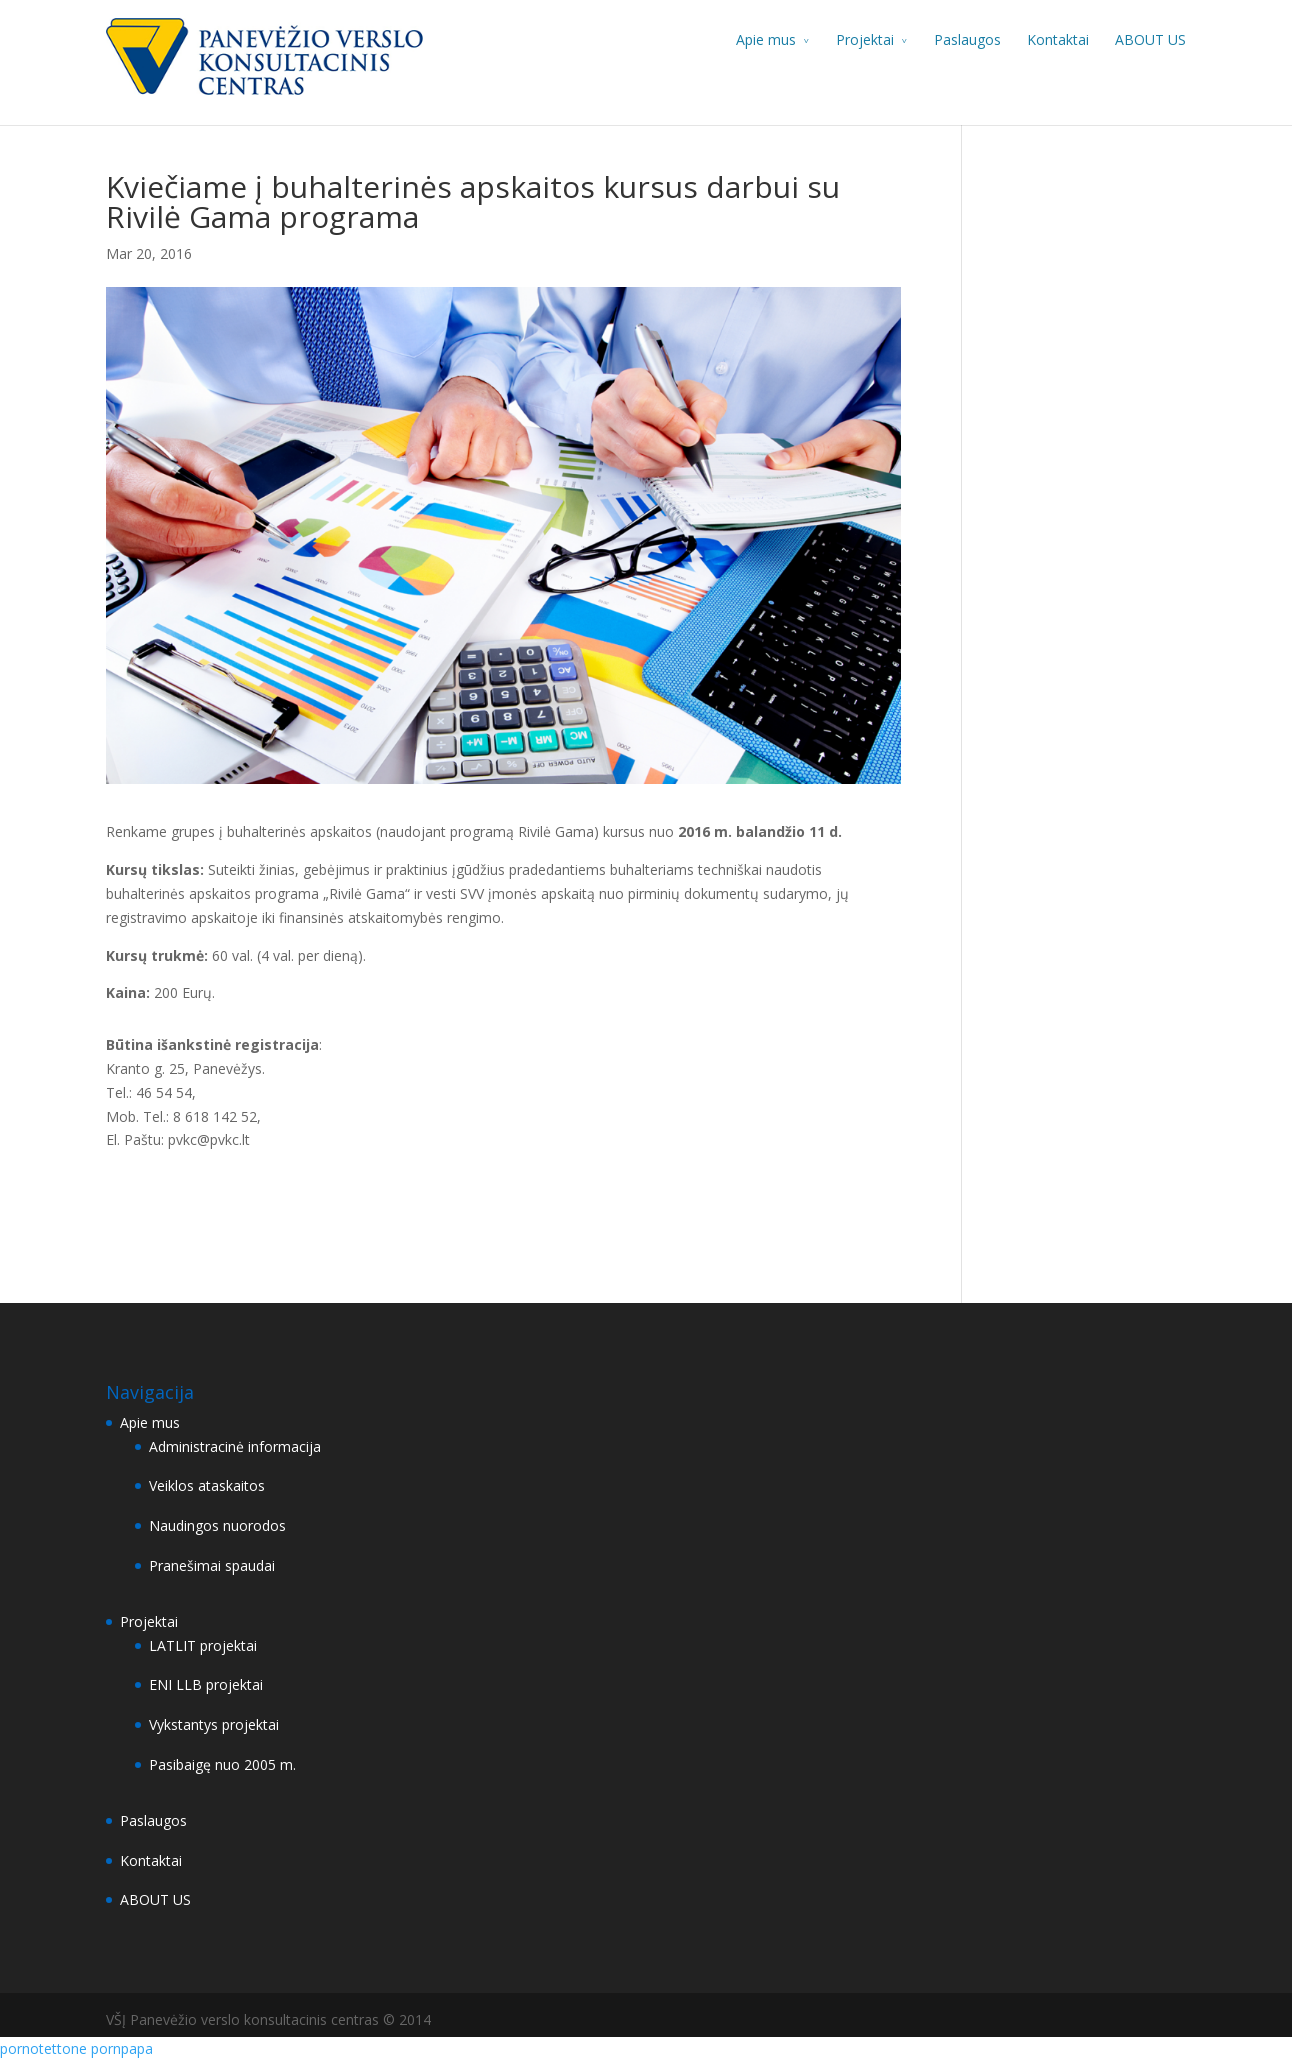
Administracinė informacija (235, 1446)
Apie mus (766, 39)
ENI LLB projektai (206, 1684)
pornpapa (122, 2048)
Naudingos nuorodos (217, 1525)
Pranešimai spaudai (212, 1565)
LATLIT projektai (203, 1645)
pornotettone (43, 2048)
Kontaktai (1058, 39)
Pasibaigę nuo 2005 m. (222, 1764)
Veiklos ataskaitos (207, 1485)
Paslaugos (967, 39)
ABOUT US (1150, 39)
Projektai (865, 39)
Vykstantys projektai (214, 1724)
